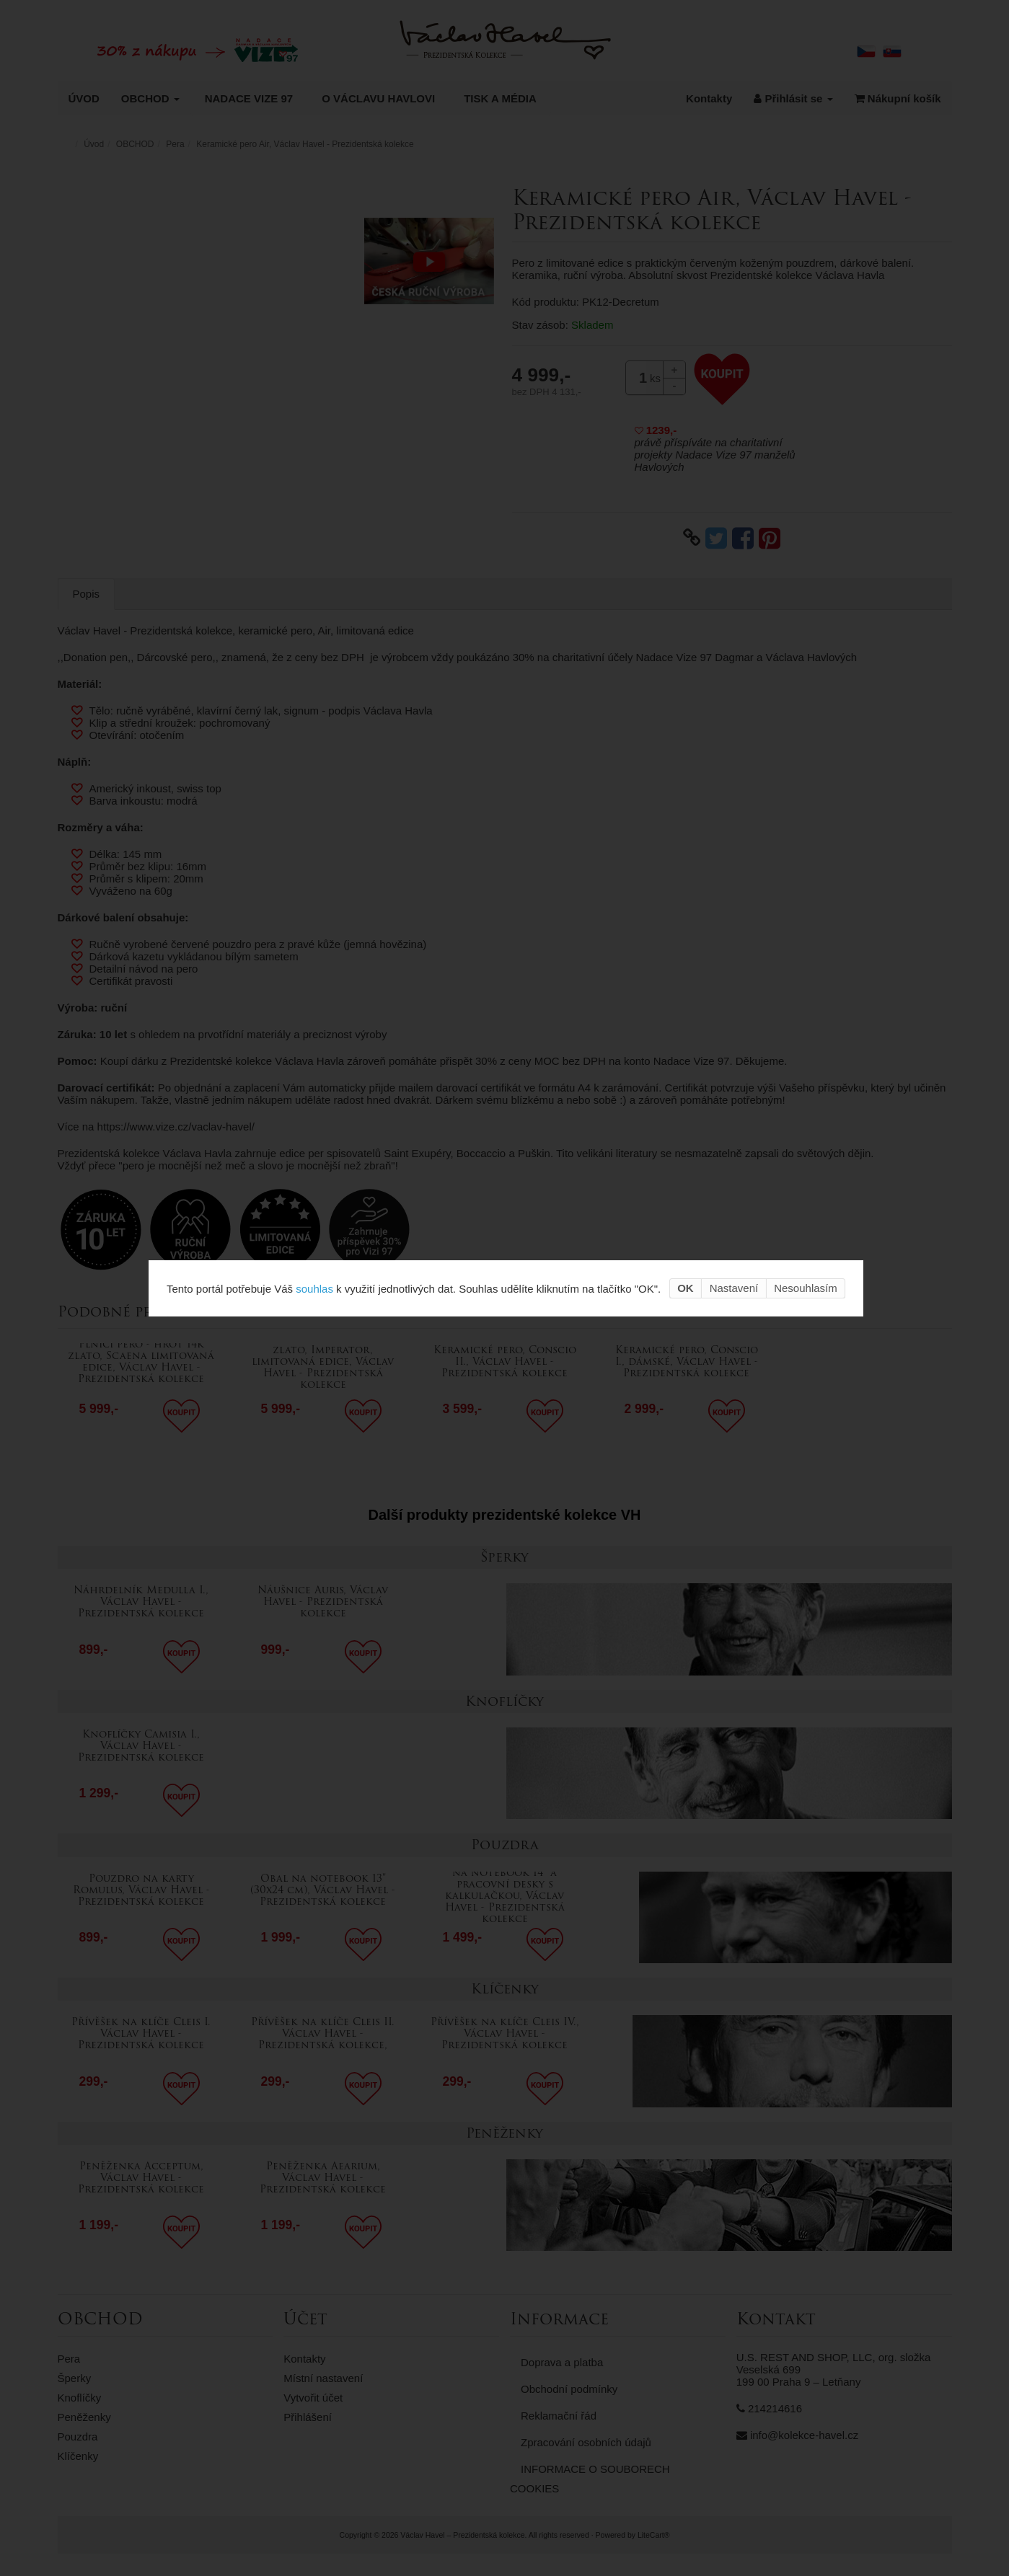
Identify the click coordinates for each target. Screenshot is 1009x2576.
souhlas (314, 1288)
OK (685, 1288)
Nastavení (734, 1288)
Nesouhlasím (805, 1288)
